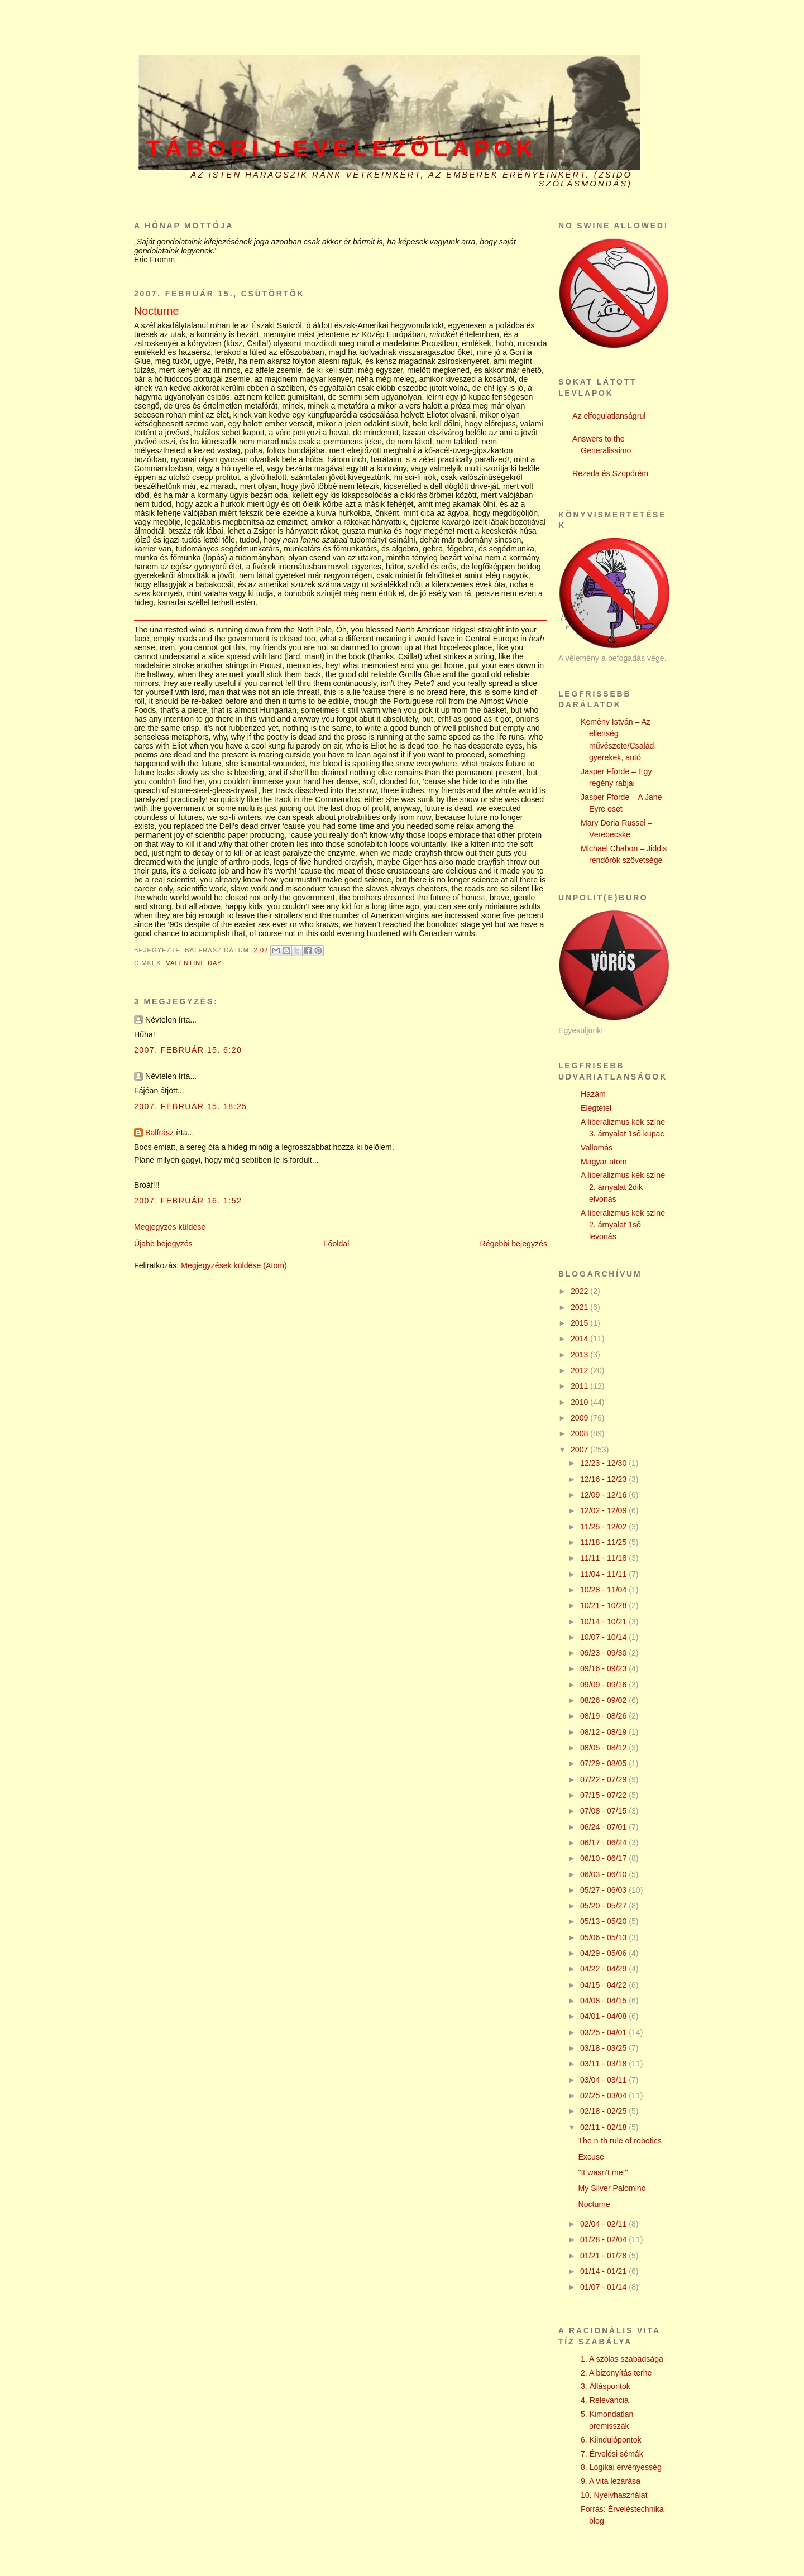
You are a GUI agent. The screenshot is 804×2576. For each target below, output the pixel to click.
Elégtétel (596, 1108)
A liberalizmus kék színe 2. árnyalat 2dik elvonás (623, 1187)
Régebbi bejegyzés (513, 1243)
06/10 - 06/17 (604, 1858)
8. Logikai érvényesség (621, 2467)
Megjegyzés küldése (169, 1226)
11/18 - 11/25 (604, 1542)
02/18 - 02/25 (604, 2111)
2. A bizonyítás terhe (616, 2372)
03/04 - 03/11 (604, 2079)
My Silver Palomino (611, 2188)
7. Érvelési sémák (612, 2453)
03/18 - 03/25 (604, 2047)
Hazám (593, 1094)
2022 (580, 1291)
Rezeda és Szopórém (610, 473)
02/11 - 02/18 (604, 2127)
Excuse (591, 2156)
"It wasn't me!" (603, 2172)
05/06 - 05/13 (604, 1937)
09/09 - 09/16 (604, 1684)
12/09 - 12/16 (604, 1494)
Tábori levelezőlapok (342, 148)
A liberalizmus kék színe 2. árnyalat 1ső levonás (623, 1224)
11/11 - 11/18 (604, 1557)
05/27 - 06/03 (604, 1890)
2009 (580, 1417)
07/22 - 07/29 (604, 1779)
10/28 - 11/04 (604, 1589)
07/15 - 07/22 (604, 1795)
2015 (580, 1322)
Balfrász (159, 1132)
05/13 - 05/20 (604, 1921)
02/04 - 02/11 (604, 2223)
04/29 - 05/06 (604, 1953)
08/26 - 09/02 (604, 1700)
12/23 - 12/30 (604, 1463)
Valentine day (194, 963)
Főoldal (336, 1243)
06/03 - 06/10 (604, 1874)
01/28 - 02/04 (604, 2239)
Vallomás (596, 1147)
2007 (580, 1449)
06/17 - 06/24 (604, 1842)
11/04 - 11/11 (604, 1574)
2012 (580, 1370)
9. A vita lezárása (610, 2481)
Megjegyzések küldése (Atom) (234, 1265)
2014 (580, 1338)
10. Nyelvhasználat (614, 2495)
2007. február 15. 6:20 (188, 1049)
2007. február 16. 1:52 (188, 1200)
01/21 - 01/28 (604, 2255)
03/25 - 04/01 (604, 2032)
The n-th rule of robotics (620, 2140)
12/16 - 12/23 (604, 1479)
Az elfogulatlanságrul (608, 415)
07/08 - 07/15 (604, 1810)
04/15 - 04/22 (604, 1984)
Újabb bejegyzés (163, 1243)
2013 (580, 1354)
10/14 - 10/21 (604, 1621)
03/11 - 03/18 (604, 2063)
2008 (580, 1433)
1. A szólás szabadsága (622, 2358)
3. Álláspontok (605, 2386)
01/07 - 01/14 (604, 2286)
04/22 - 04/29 (604, 1968)
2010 (580, 1402)
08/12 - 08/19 (604, 1732)
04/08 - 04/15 (604, 2000)
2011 (580, 1385)
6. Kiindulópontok (611, 2439)
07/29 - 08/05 (604, 1763)
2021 (580, 1307)
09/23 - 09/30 (604, 1652)
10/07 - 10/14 (604, 1637)
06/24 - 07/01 (604, 1826)
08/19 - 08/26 (604, 1715)
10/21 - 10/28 (604, 1605)
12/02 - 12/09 (604, 1510)
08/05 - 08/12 (604, 1747)
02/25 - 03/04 (604, 2095)
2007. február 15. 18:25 (190, 1106)
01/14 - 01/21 (604, 2271)
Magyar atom (604, 1161)
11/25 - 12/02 (604, 1526)
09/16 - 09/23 (604, 1668)
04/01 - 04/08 (604, 2016)
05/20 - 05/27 (604, 1905)
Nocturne (594, 2204)
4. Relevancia (605, 2400)
